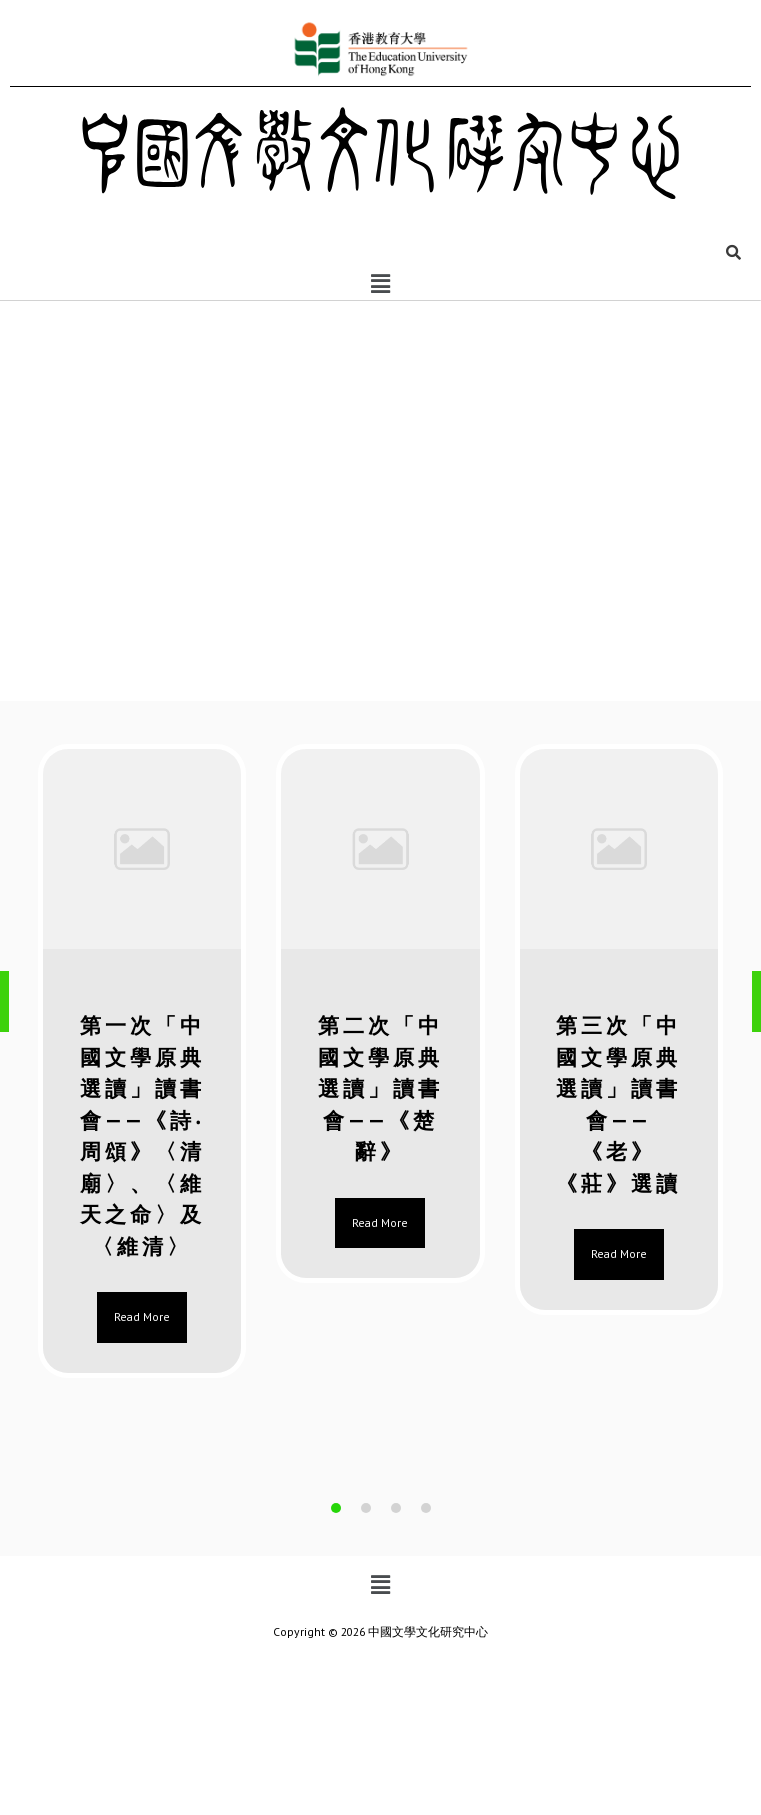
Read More (142, 1316)
